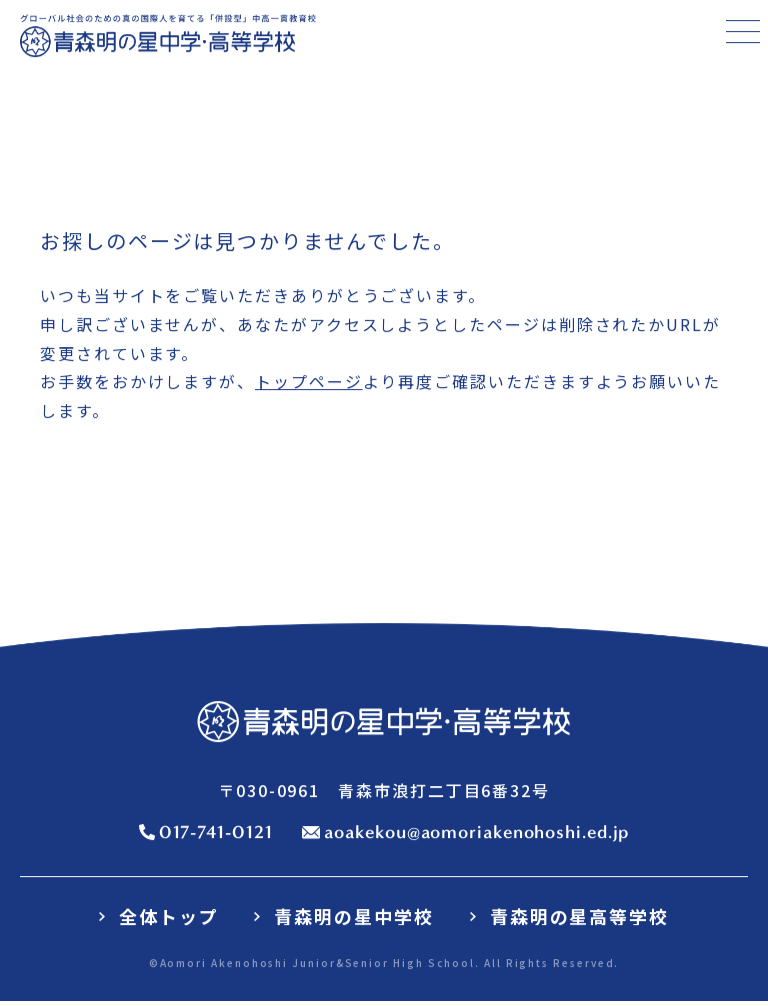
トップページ (309, 383)
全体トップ (169, 917)
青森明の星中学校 (353, 917)
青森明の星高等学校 (579, 917)
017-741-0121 (216, 833)
